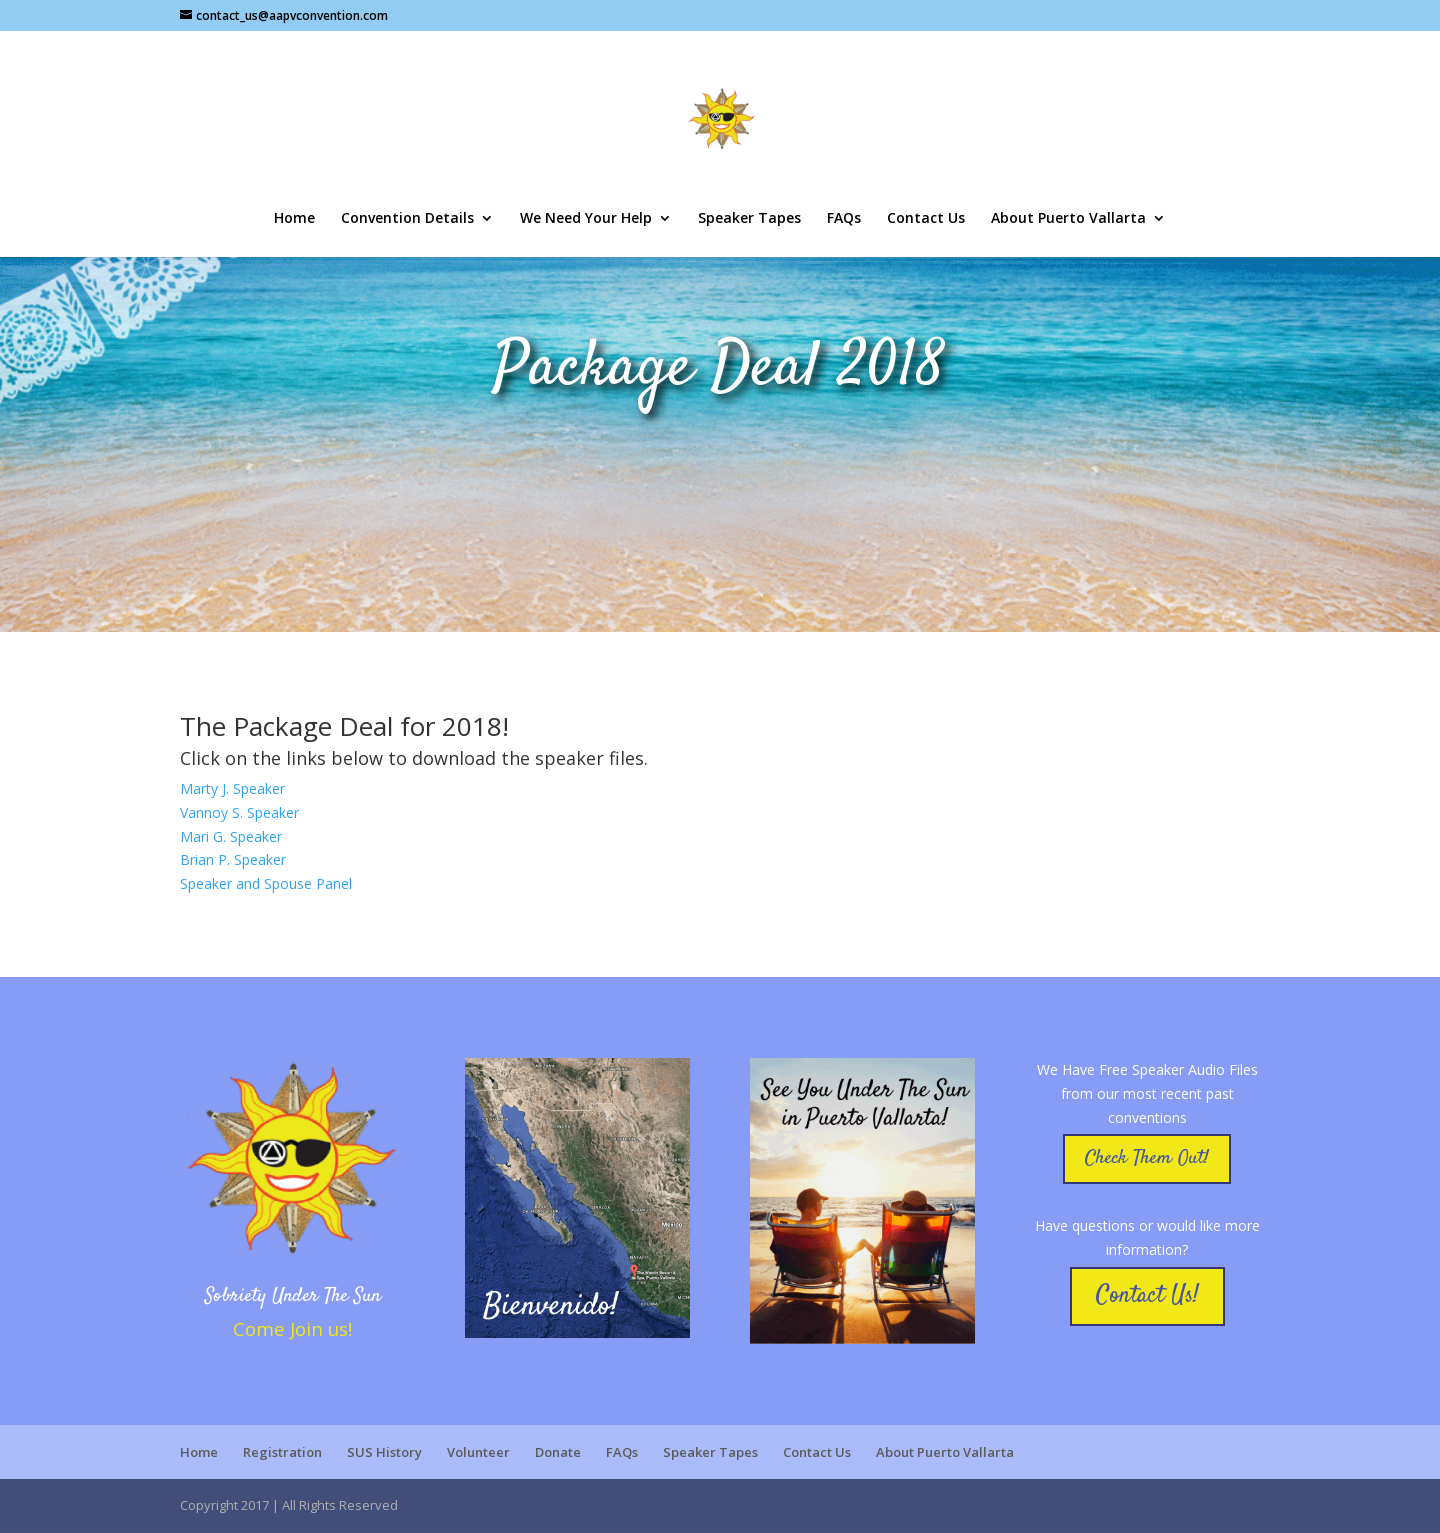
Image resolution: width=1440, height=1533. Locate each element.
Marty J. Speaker (232, 788)
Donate (558, 1452)
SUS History (384, 1452)
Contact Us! (1147, 1296)
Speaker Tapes (749, 219)
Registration (282, 1452)
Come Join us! (292, 1328)
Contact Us (926, 219)
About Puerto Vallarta (1068, 219)
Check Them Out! (1147, 1158)
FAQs (844, 219)
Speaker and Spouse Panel (266, 883)
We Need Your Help (586, 219)
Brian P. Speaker (233, 859)
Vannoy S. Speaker (239, 812)
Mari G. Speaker (231, 836)
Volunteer (478, 1452)
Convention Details (407, 219)
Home (294, 219)
